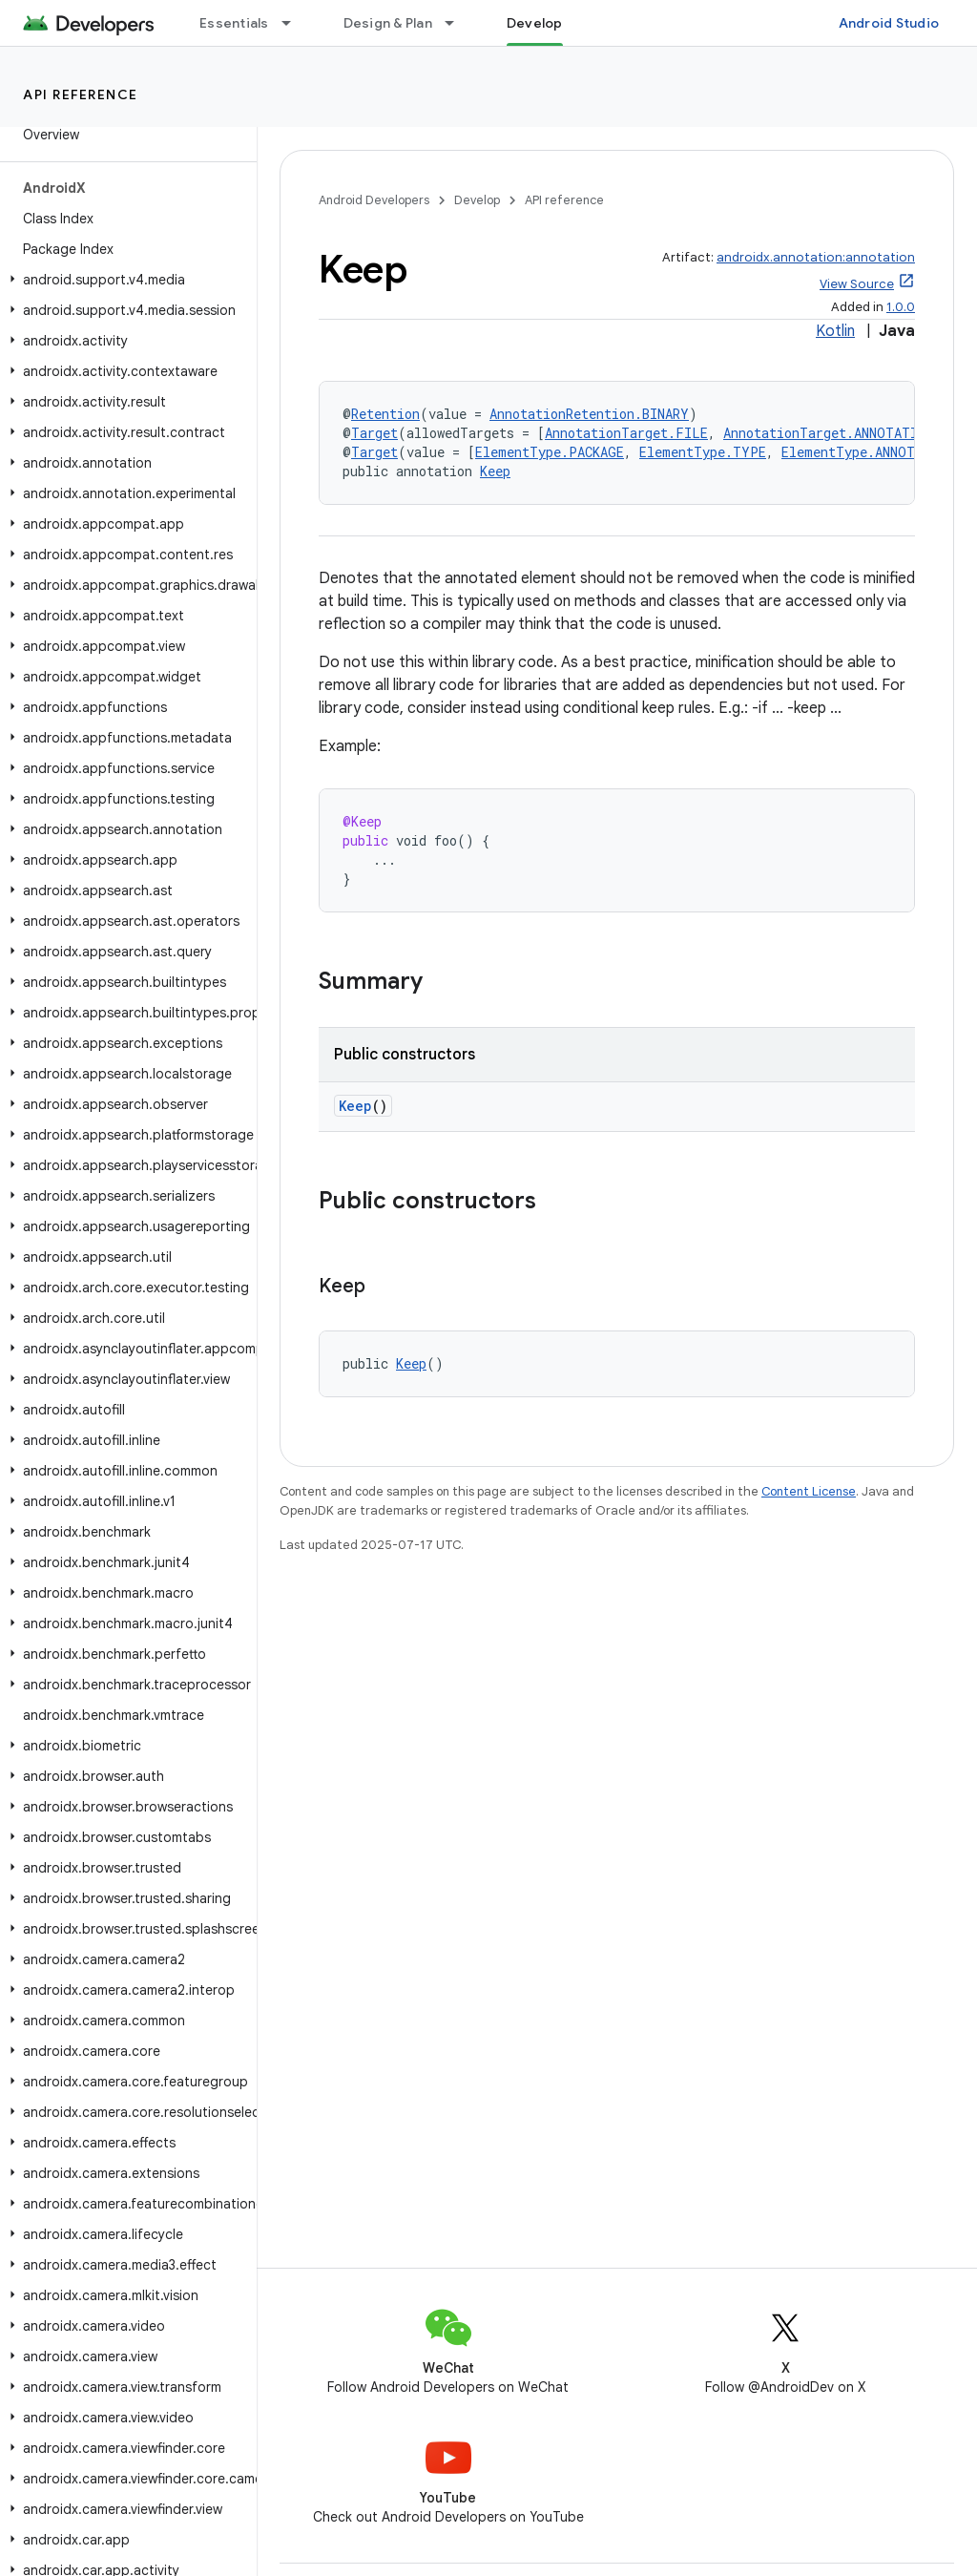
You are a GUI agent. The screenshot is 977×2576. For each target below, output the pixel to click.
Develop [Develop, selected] (535, 22)
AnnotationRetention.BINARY (589, 414)
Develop (477, 200)
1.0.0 (900, 307)
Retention (385, 414)
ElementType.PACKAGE (549, 452)
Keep (495, 471)
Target (374, 433)
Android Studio (889, 22)
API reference (80, 94)
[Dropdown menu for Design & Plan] (458, 23)
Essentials (234, 22)
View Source (857, 284)
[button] (124, 279)
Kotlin (835, 331)
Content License (808, 1491)
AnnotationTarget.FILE (626, 433)
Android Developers (374, 200)
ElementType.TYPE (702, 452)
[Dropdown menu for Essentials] (295, 23)
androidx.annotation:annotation (816, 257)
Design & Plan (387, 22)
